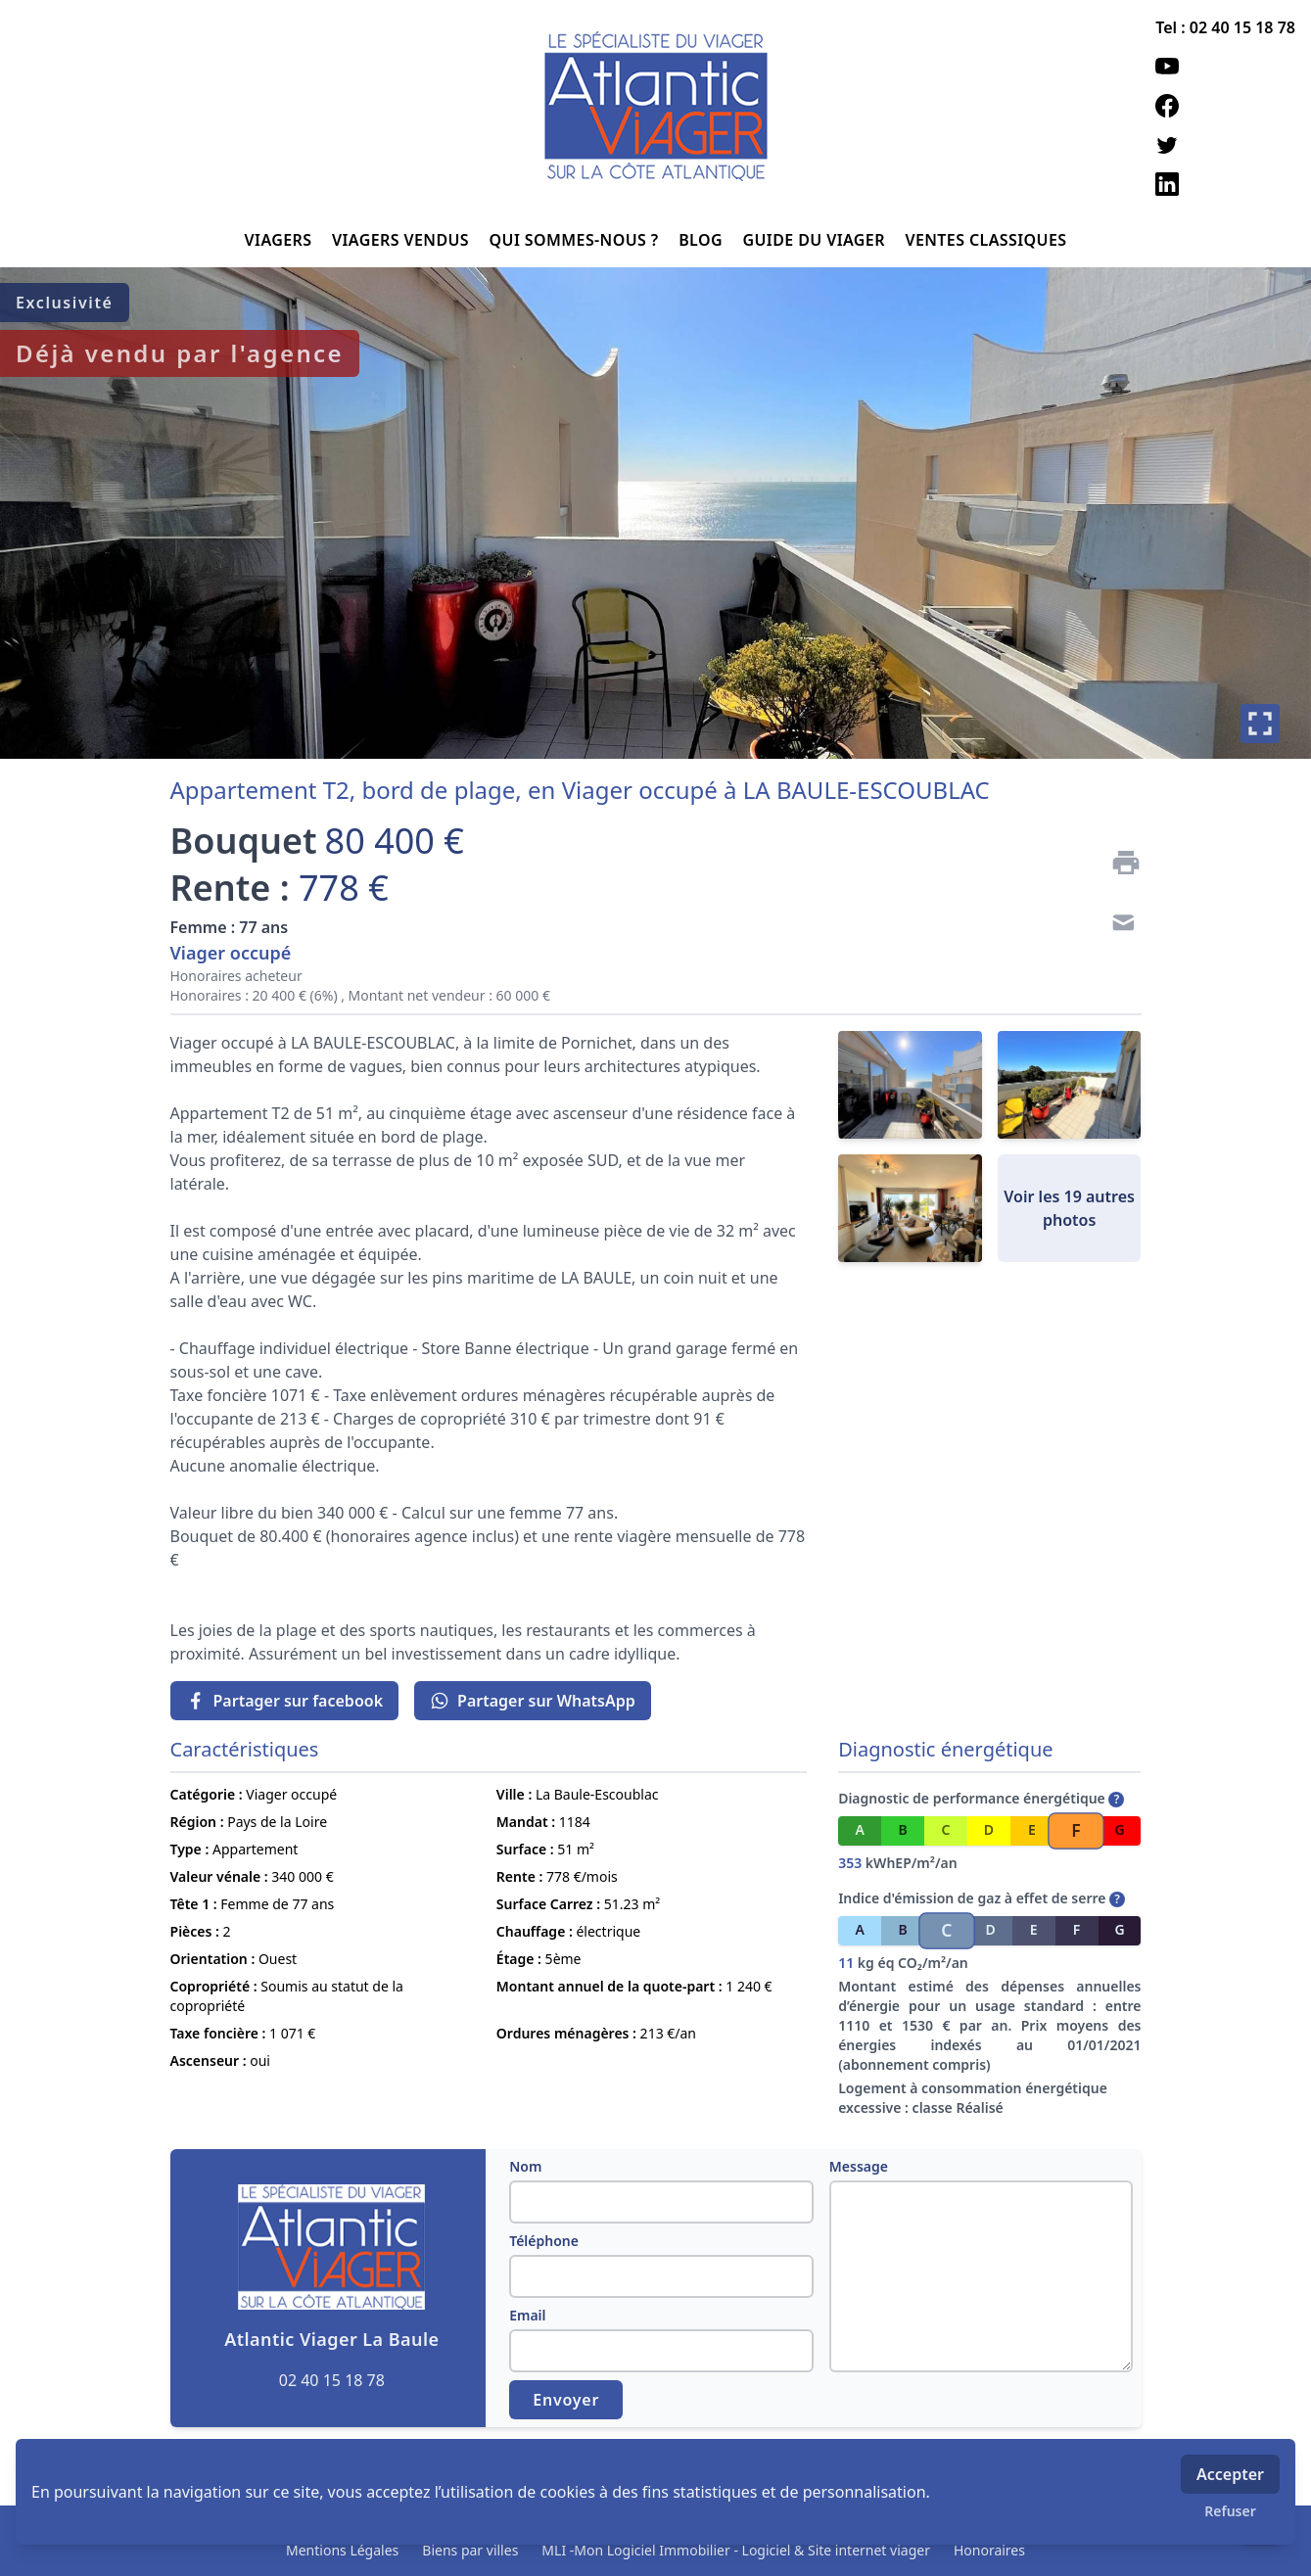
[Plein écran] (1260, 723)
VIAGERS (280, 240)
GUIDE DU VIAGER (815, 240)
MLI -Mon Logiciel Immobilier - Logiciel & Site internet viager (735, 2550)
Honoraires (989, 2550)
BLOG (702, 240)
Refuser (1230, 2511)
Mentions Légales (342, 2550)
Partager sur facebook (285, 1700)
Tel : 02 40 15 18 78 (1225, 27)
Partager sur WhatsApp (532, 1700)
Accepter (1230, 2474)
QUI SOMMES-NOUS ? (577, 240)
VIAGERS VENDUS (403, 240)
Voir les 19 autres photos (1069, 1208)
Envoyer (566, 2400)
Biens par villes (470, 2550)
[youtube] (1225, 66)
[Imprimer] (1118, 862)
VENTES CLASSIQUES (985, 240)
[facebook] (1225, 105)
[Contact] (1118, 925)
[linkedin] (1225, 184)
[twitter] (1225, 145)
